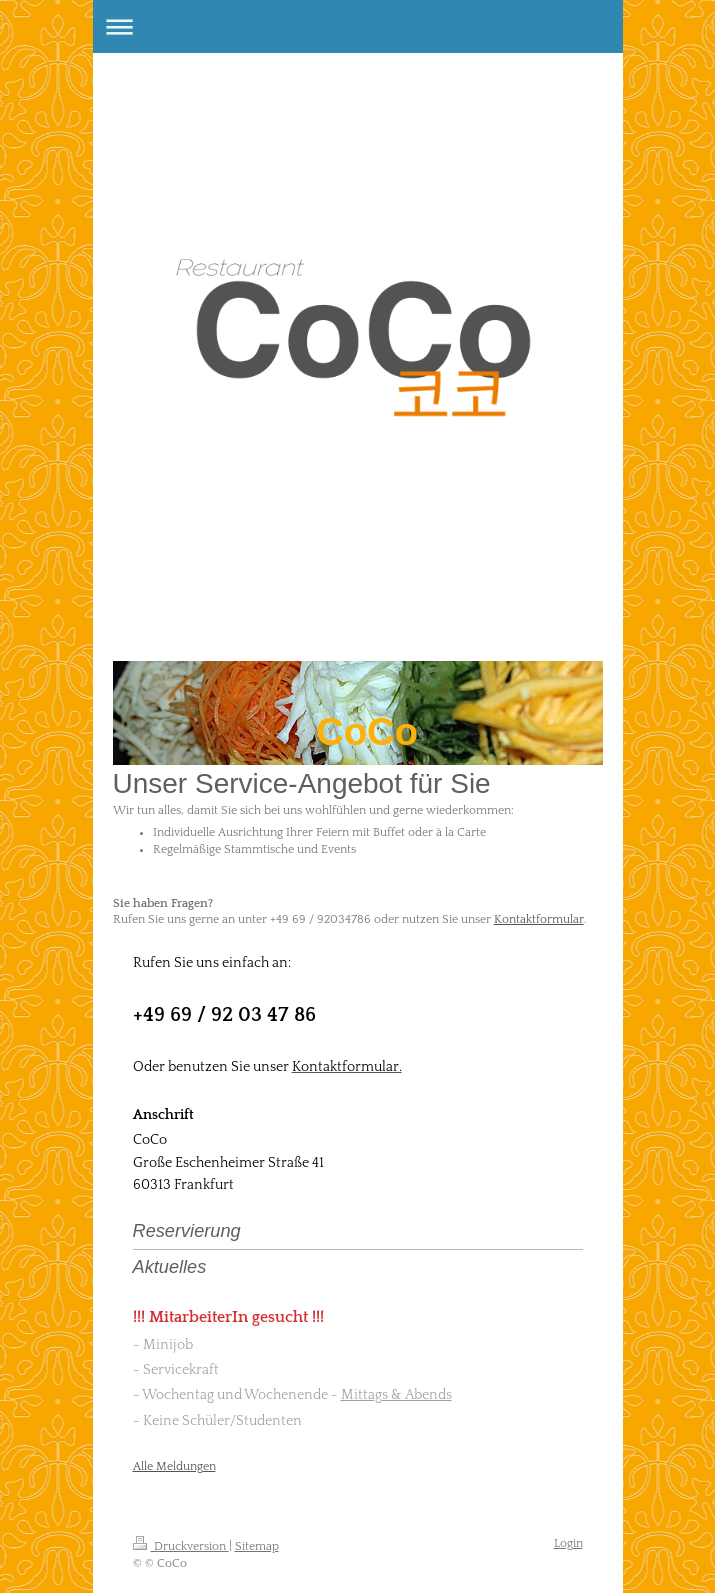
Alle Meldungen (174, 1466)
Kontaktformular (539, 919)
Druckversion (181, 1546)
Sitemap (257, 1546)
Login (568, 1543)
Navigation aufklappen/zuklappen (358, 26)
